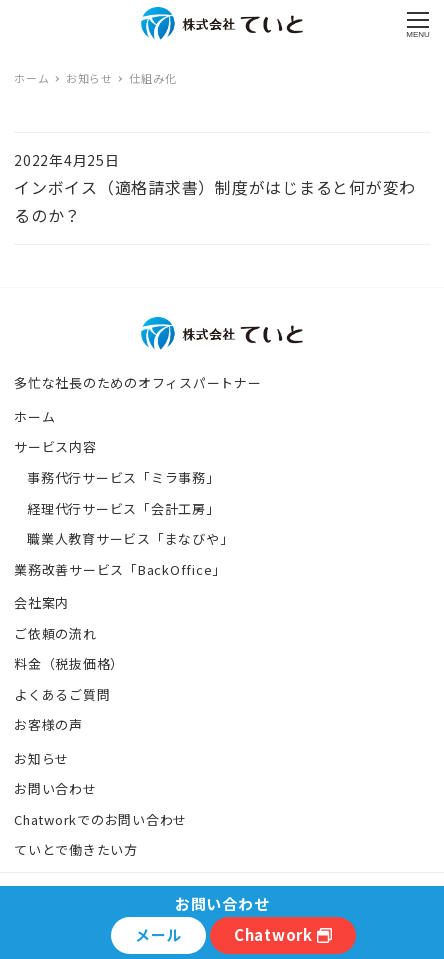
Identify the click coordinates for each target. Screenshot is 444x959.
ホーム (34, 416)
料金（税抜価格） (69, 663)
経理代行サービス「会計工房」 (123, 508)
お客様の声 (48, 724)
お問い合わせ (55, 788)
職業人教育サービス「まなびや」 (130, 538)
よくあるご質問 (62, 694)
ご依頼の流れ (55, 633)
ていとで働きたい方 (76, 849)
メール (158, 934)
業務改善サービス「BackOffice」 (120, 569)
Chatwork (283, 934)
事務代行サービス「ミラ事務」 (123, 477)
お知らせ (41, 758)
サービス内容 (55, 446)
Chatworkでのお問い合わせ (100, 819)
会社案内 (41, 602)
